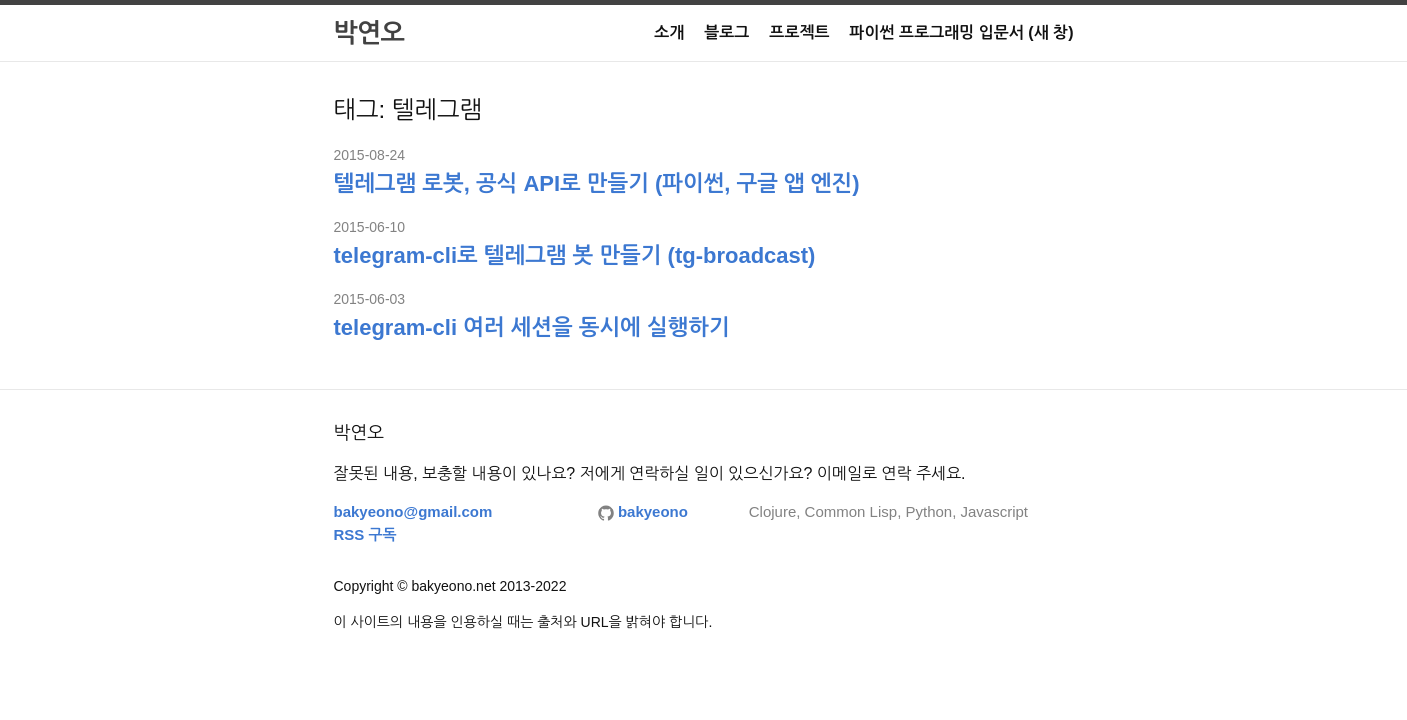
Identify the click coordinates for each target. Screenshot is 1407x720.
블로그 (726, 32)
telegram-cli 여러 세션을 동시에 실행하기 (532, 327)
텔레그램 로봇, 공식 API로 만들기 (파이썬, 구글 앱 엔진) (597, 183)
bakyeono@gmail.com (413, 511)
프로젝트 (799, 32)
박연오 (369, 33)
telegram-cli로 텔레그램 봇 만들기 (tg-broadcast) (575, 255)
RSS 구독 (365, 534)
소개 (669, 32)
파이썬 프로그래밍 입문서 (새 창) (962, 32)
